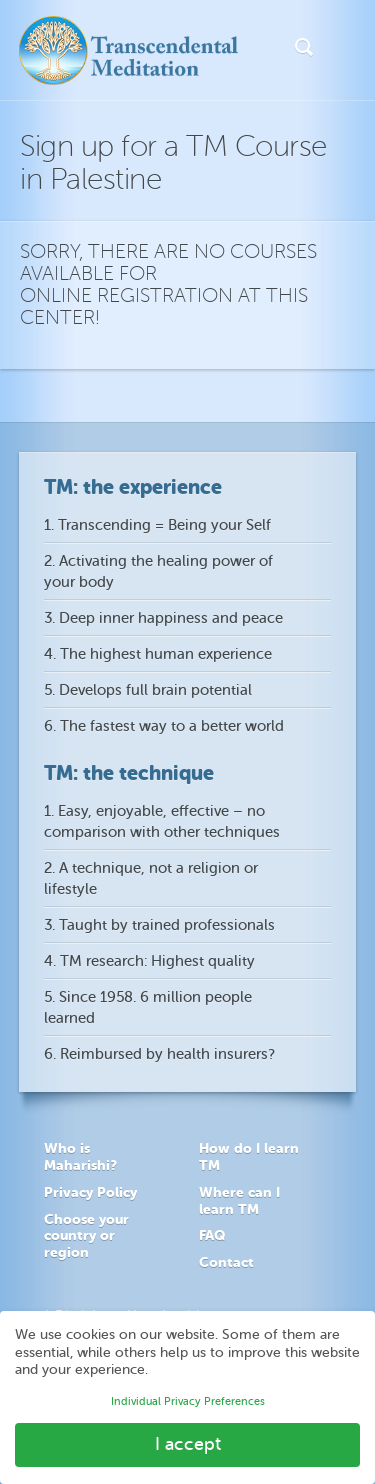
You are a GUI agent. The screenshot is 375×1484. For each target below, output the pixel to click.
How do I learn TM (249, 1156)
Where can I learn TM (239, 1200)
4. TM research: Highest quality (149, 961)
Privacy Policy (90, 1192)
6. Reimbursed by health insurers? (159, 1054)
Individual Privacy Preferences (188, 1401)
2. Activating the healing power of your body (158, 572)
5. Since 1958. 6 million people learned (148, 1008)
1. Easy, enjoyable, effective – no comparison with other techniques (162, 822)
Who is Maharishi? (80, 1156)
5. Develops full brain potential (148, 690)
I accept (188, 1444)
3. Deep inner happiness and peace (163, 618)
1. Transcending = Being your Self (157, 525)
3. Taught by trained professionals (159, 925)
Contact (226, 1262)
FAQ (212, 1235)
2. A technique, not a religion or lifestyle (151, 879)
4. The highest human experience (158, 654)
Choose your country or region (86, 1236)
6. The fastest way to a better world (164, 726)
